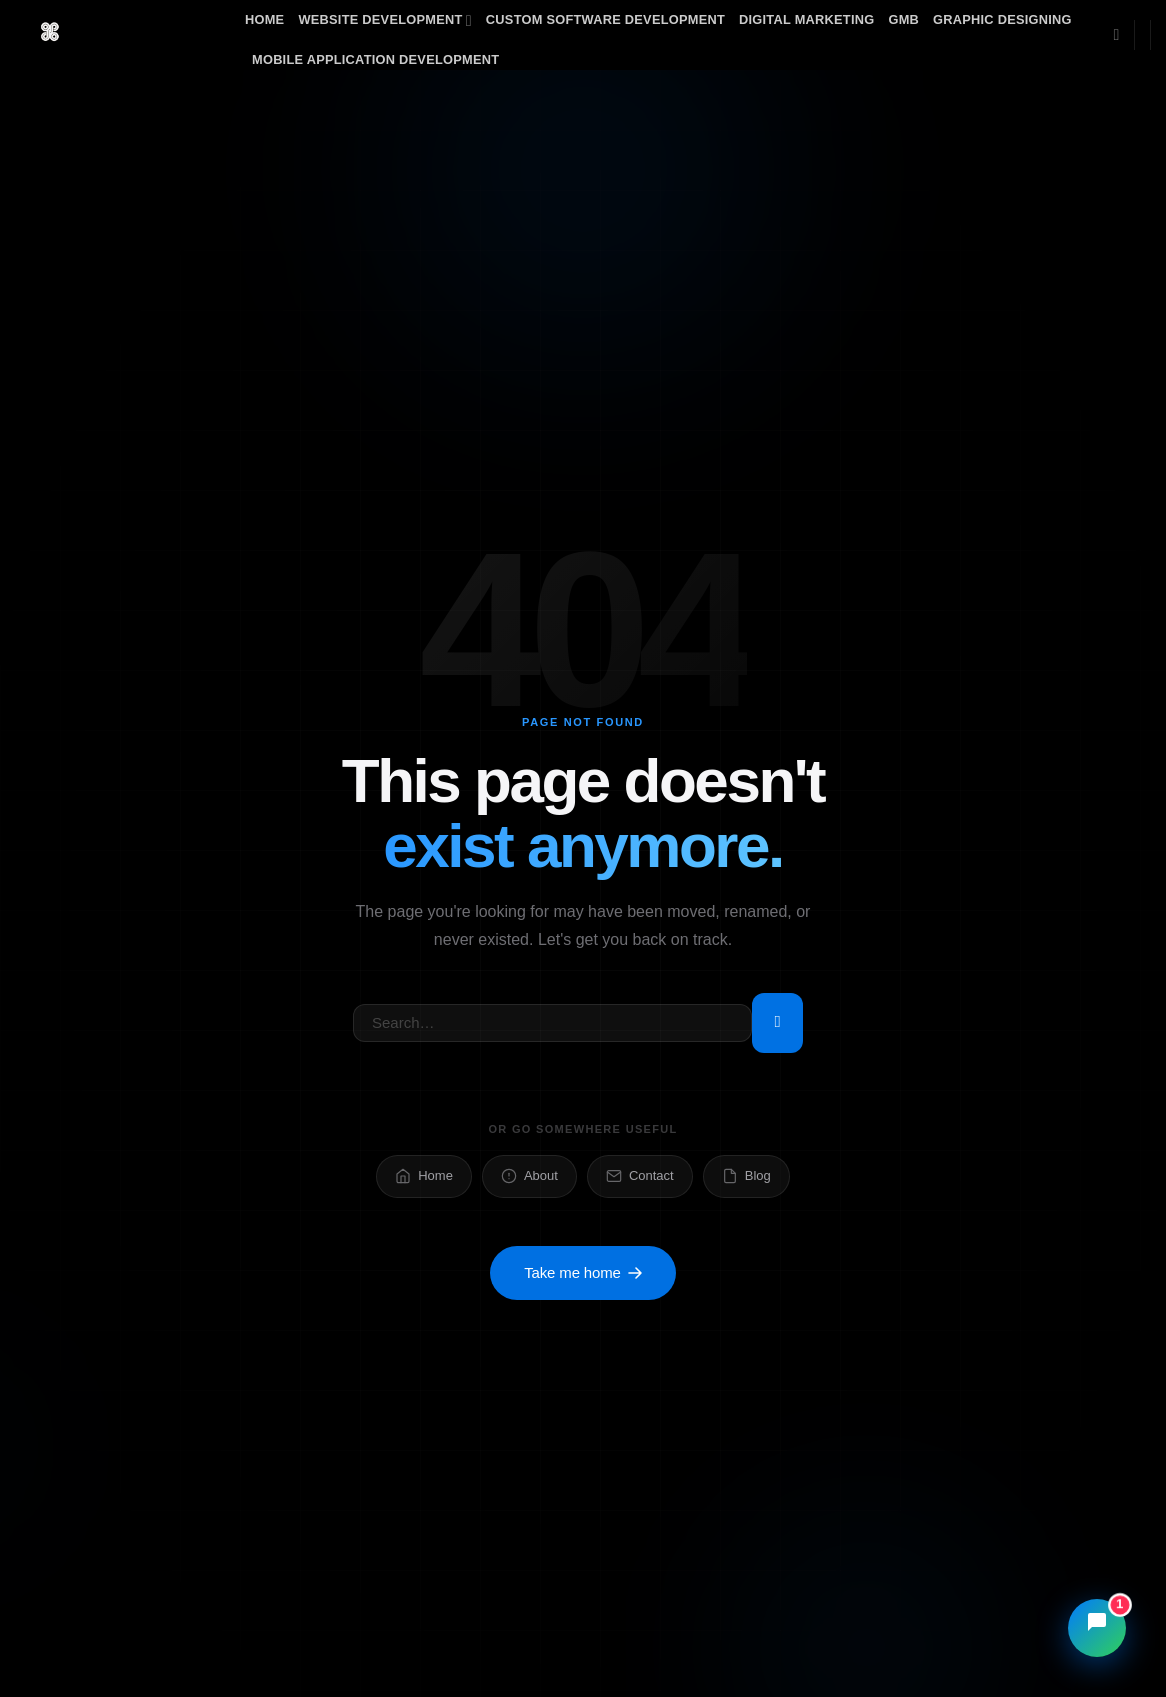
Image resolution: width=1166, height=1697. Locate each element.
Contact (640, 1176)
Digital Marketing (806, 19)
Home (264, 19)
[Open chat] (1097, 1628)
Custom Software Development (605, 19)
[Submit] (777, 1023)
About (529, 1176)
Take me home (583, 1273)
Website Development (384, 20)
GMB (903, 19)
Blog (746, 1176)
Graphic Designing (1002, 19)
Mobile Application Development (375, 59)
